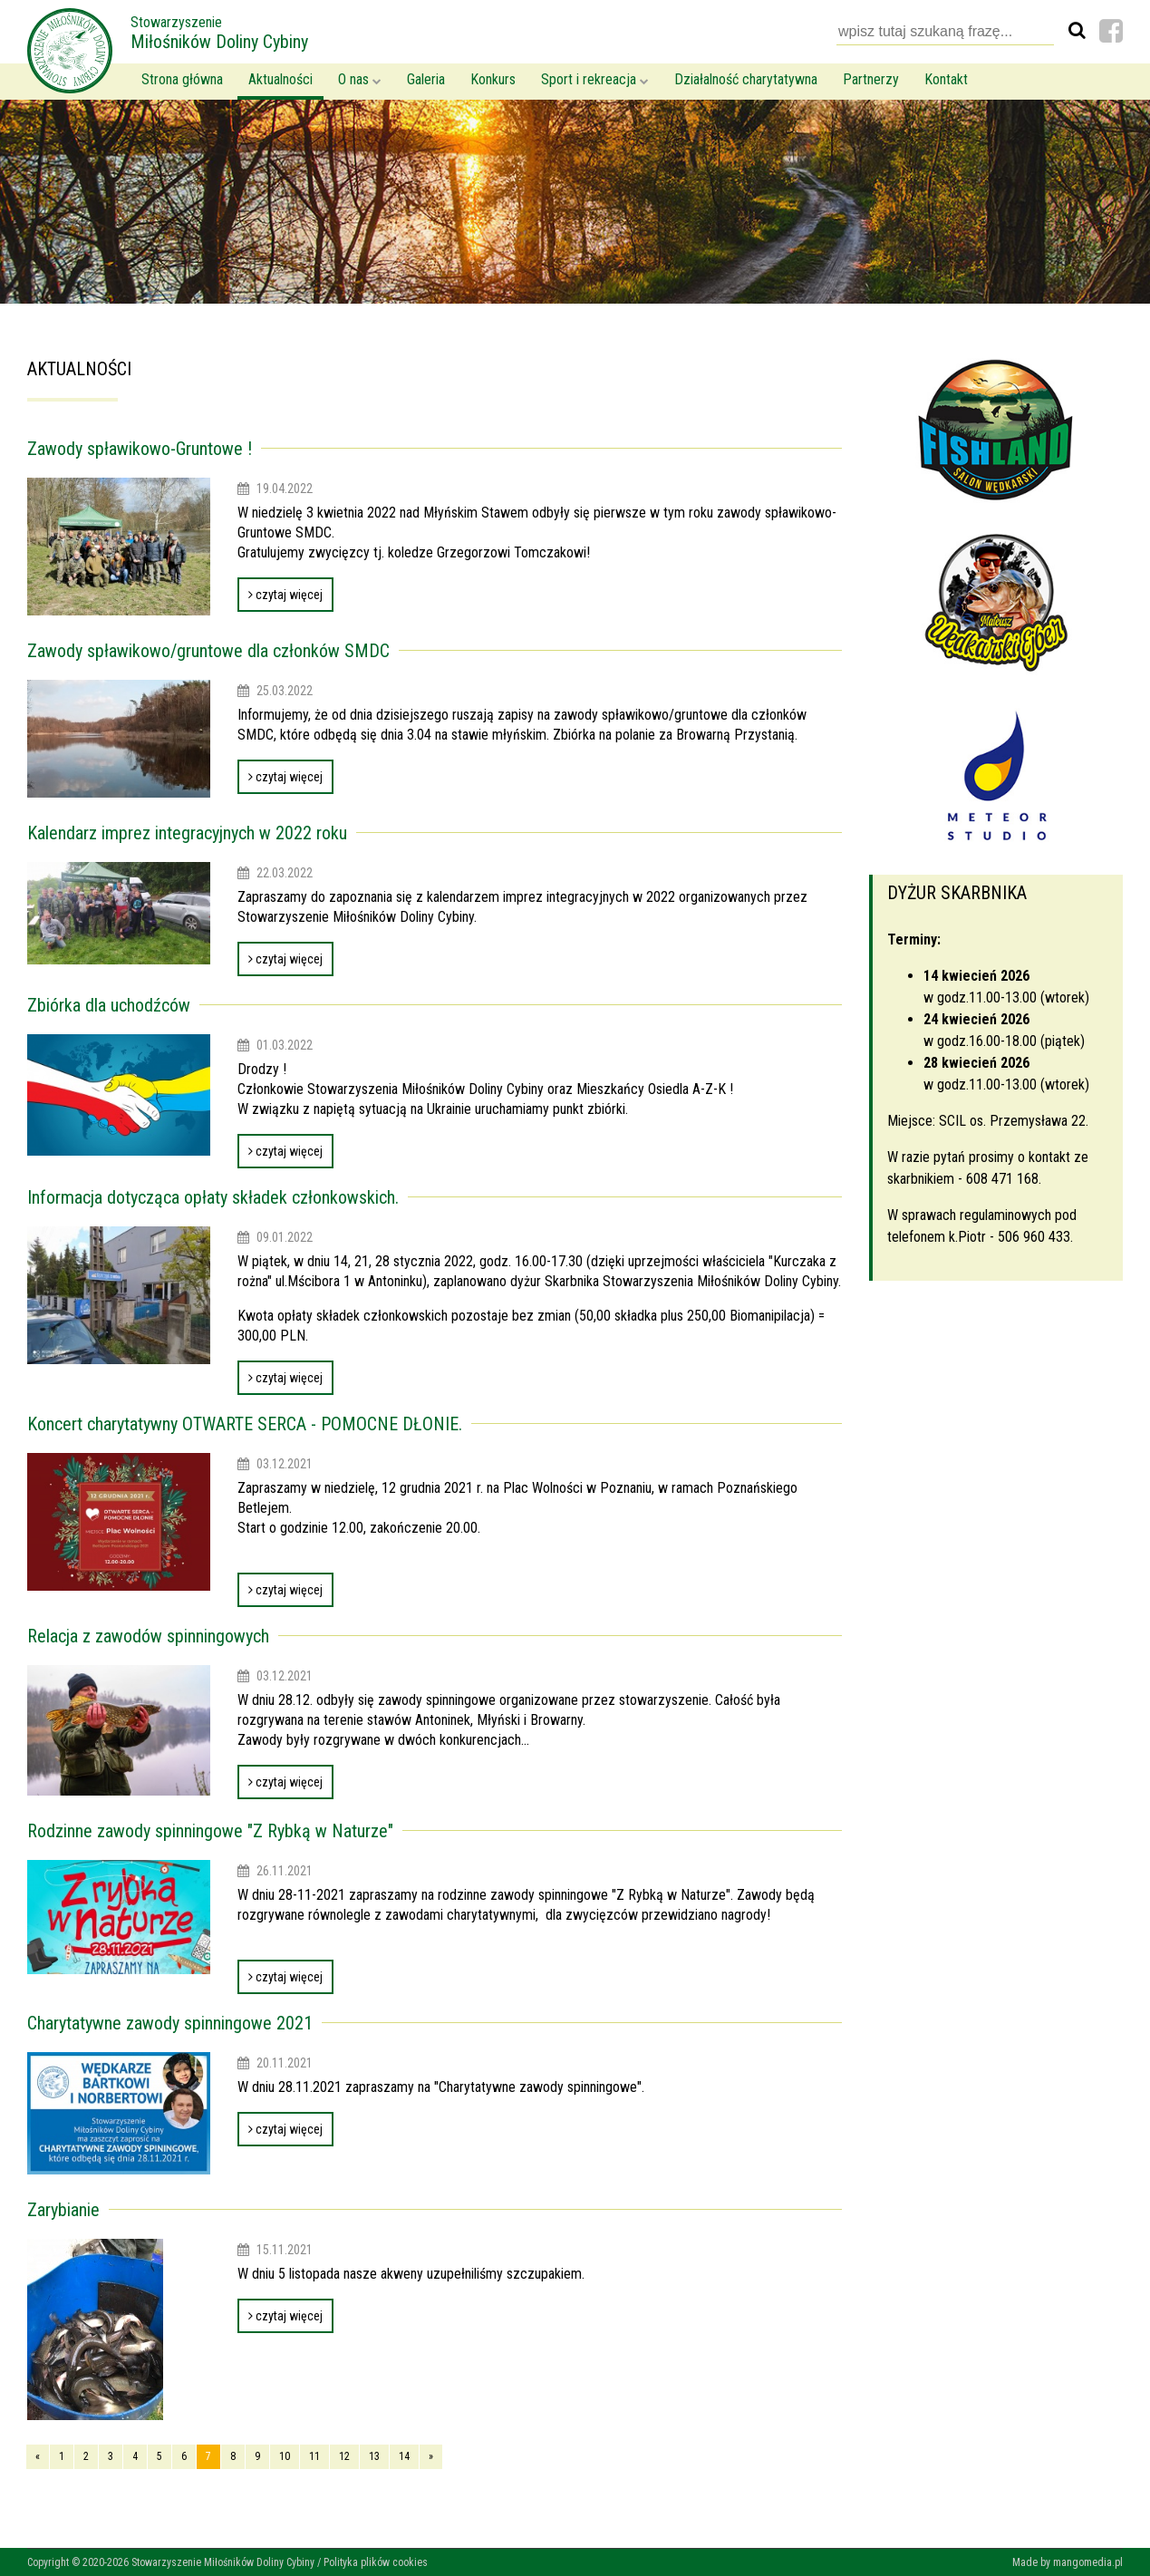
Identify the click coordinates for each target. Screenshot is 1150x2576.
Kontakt (946, 79)
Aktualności (280, 79)
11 (314, 2456)
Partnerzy (871, 79)
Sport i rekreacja (595, 79)
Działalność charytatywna (745, 79)
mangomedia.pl (1088, 2562)
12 (344, 2456)
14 (404, 2456)
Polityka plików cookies (376, 2562)
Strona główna (182, 79)
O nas (360, 79)
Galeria (426, 79)
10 (284, 2456)
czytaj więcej (285, 594)
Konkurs (493, 79)
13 (374, 2456)
